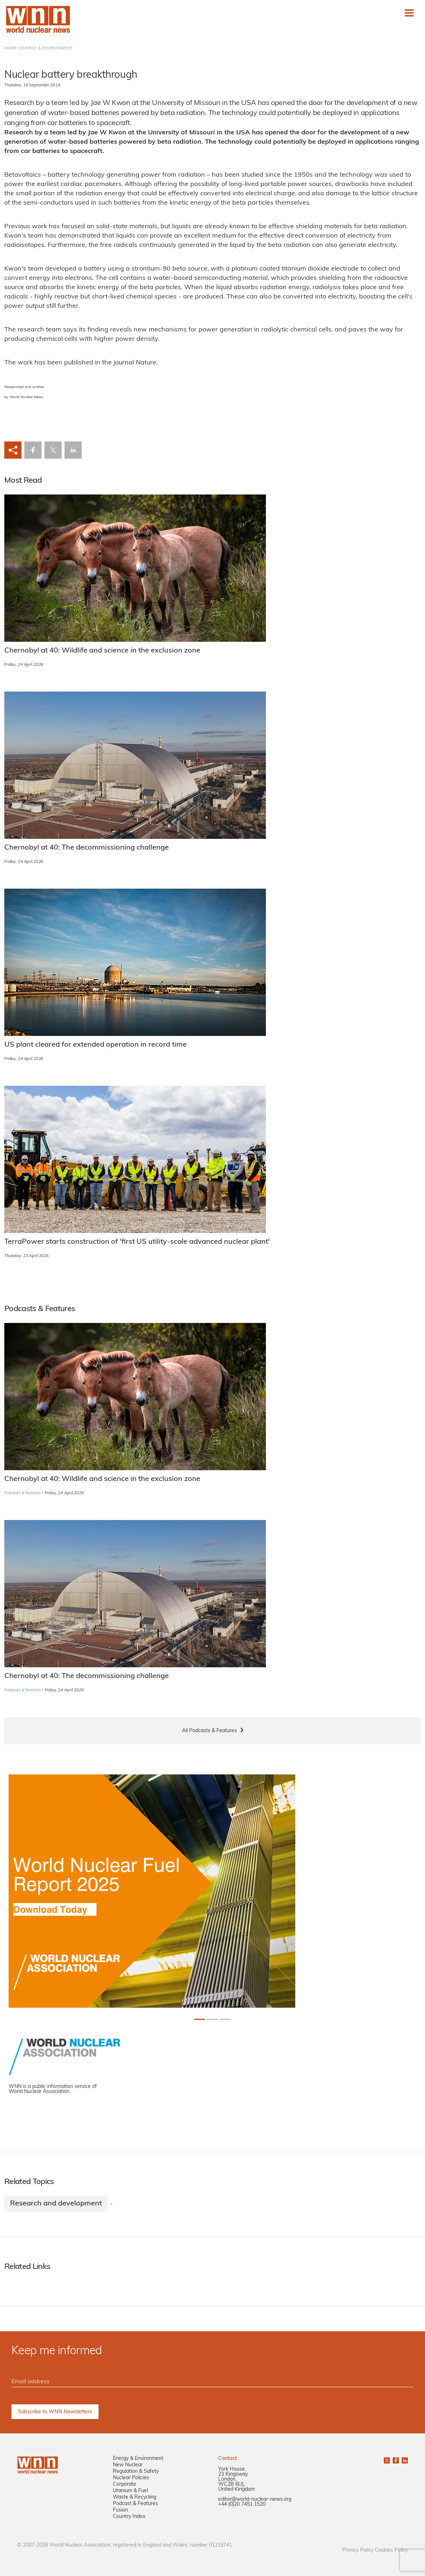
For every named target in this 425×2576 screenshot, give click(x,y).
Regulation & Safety (136, 2471)
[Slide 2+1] (225, 2019)
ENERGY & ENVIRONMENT (46, 48)
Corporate (124, 2484)
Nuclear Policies (131, 2478)
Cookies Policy (391, 2550)
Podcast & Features (135, 2503)
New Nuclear (128, 2465)
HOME (10, 48)
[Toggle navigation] (409, 13)
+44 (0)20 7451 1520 (242, 2504)
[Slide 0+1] (199, 2019)
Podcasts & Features (22, 1493)
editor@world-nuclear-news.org (254, 2499)
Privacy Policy (357, 2550)
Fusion (120, 2510)
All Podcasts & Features (209, 1731)
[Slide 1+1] (212, 2019)
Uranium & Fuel (130, 2491)
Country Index (129, 2516)
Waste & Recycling (134, 2497)
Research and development (56, 2203)
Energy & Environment (138, 2458)
